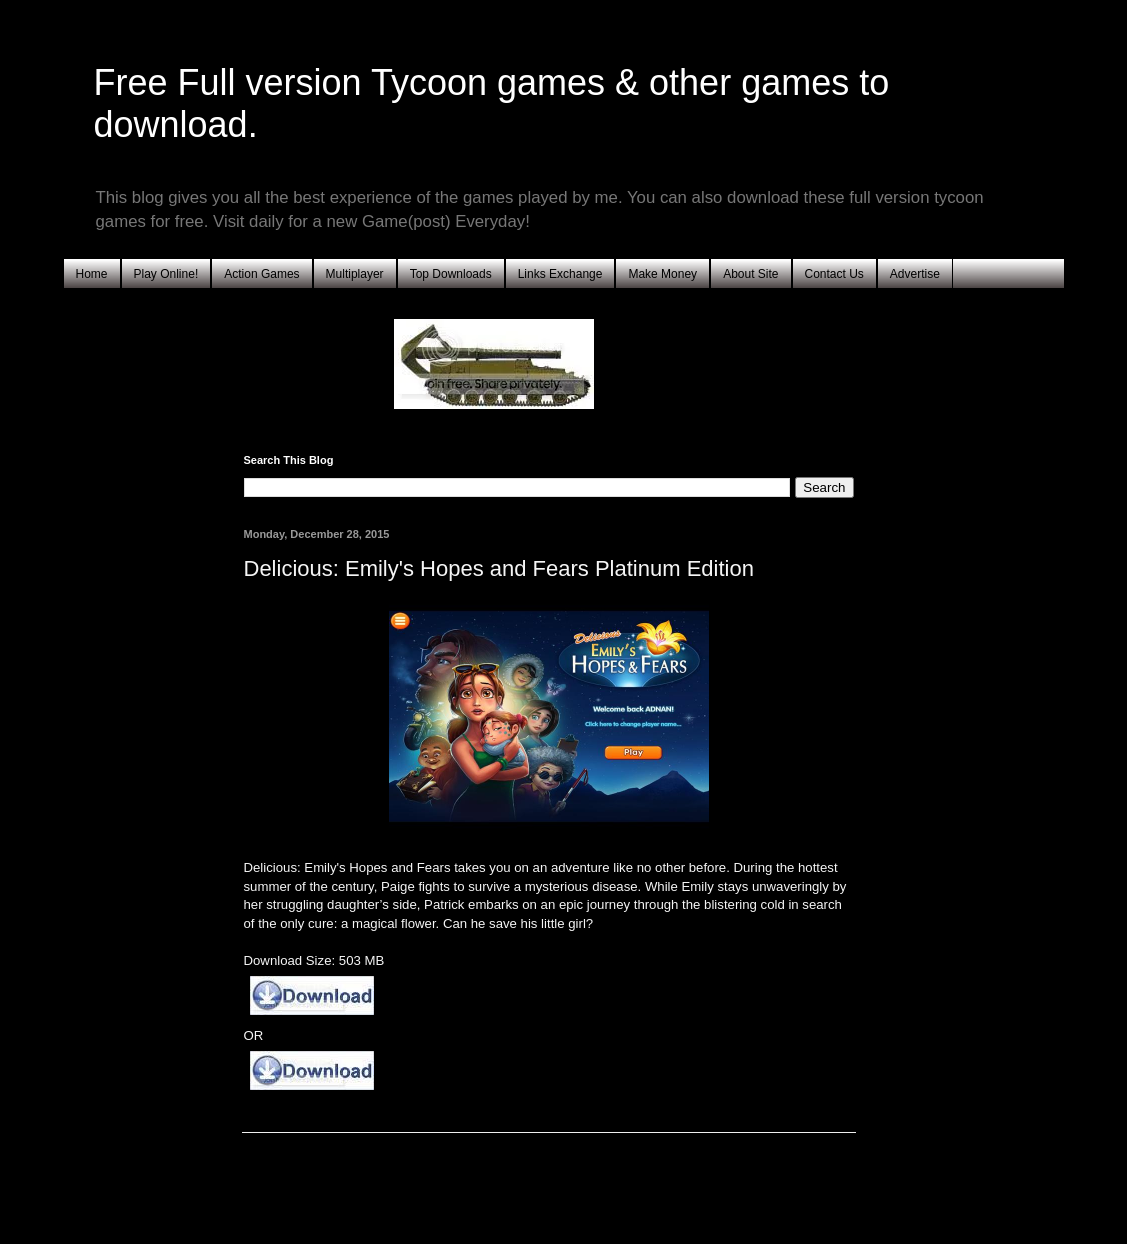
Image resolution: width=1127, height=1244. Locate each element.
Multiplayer (355, 274)
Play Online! (166, 274)
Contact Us (834, 274)
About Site (750, 274)
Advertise (915, 274)
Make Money (662, 274)
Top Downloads (451, 274)
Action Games (261, 274)
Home (92, 274)
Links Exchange (560, 274)
